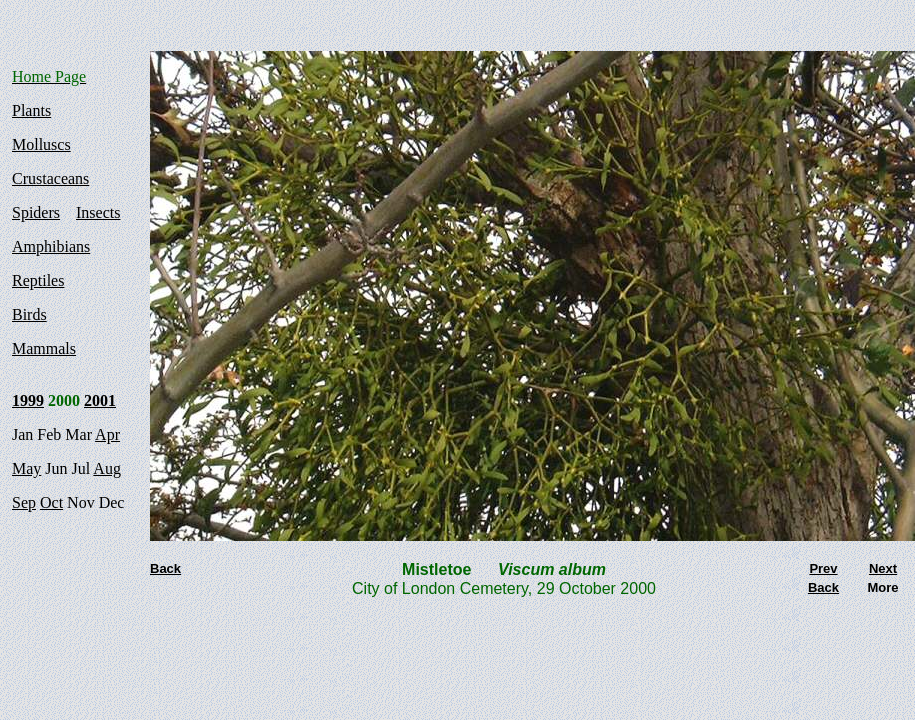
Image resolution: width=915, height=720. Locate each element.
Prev (823, 568)
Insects (98, 212)
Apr (107, 434)
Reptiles (38, 280)
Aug (107, 468)
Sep (24, 502)
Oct (51, 502)
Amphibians (51, 246)
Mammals (44, 348)
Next (883, 568)
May (26, 468)
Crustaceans (50, 178)
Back (823, 587)
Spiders (36, 212)
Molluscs (41, 144)
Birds (29, 314)
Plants (31, 110)
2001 (100, 400)
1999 (28, 400)
